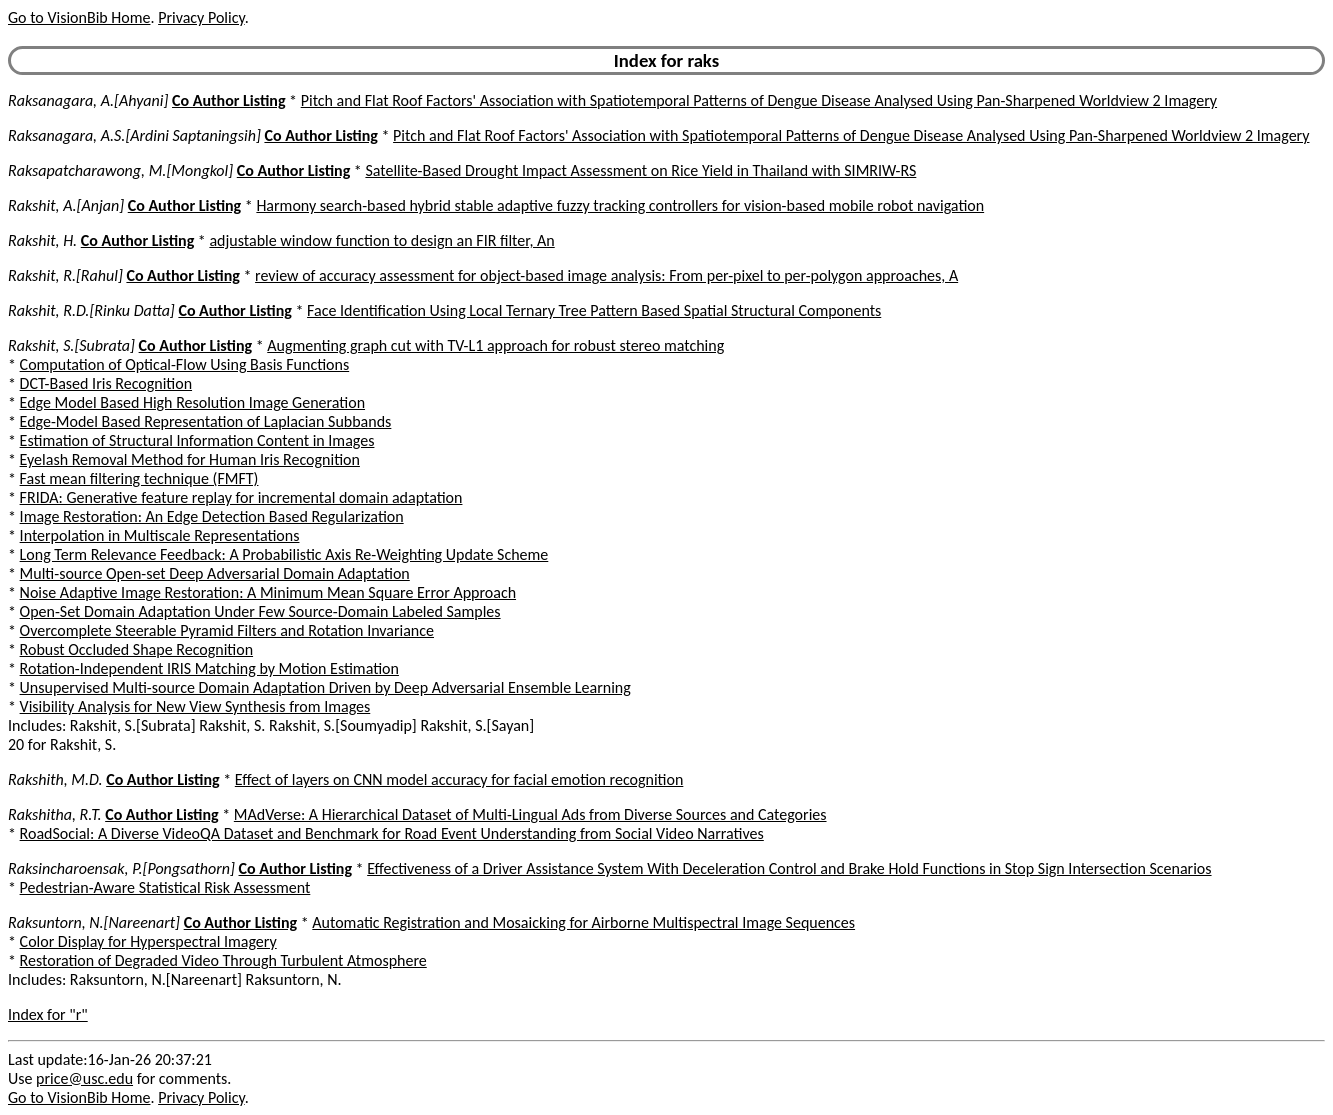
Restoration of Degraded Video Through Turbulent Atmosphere (223, 960)
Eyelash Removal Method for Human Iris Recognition (190, 459)
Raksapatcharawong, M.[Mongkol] (120, 170)
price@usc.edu (84, 1078)
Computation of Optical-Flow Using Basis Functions (185, 364)
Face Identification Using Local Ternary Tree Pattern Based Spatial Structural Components (594, 310)
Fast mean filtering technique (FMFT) (139, 478)
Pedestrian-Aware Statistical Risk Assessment (165, 887)
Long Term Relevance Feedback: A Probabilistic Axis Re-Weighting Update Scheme (284, 554)
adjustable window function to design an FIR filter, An (381, 240)
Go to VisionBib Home (79, 17)
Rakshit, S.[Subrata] (71, 345)
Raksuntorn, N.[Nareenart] (94, 922)
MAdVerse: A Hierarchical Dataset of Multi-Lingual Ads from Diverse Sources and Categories (530, 814)
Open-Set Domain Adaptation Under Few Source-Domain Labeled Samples (260, 611)
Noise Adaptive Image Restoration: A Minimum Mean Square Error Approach (268, 592)
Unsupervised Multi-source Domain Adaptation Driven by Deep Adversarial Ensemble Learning (325, 687)
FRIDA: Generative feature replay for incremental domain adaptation (241, 497)
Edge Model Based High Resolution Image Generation (192, 402)
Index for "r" (48, 1014)
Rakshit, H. (42, 240)
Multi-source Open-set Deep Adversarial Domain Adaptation (215, 573)
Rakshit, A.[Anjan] (66, 205)
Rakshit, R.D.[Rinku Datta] (91, 310)
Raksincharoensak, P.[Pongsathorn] (121, 868)
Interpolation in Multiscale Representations (160, 535)
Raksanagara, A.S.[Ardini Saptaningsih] (134, 135)
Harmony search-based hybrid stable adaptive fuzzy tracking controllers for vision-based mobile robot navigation (620, 205)
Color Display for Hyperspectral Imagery (148, 941)
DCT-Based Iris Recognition (106, 383)
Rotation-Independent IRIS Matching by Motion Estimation (209, 668)
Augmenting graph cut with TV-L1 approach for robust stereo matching (495, 345)
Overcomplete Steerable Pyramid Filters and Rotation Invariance (227, 630)
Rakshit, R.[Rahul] (65, 275)
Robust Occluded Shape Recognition (136, 649)
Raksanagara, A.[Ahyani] (88, 100)
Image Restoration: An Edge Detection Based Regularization (212, 516)
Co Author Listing (228, 100)
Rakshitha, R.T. (55, 814)
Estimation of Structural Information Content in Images (197, 440)
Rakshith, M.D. (55, 779)
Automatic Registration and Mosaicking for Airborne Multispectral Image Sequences (583, 922)
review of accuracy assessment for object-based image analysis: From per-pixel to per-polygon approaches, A (606, 275)
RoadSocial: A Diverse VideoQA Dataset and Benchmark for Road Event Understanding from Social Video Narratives (392, 833)
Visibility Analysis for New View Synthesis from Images (195, 706)
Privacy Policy (201, 17)
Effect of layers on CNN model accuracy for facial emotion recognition (459, 779)
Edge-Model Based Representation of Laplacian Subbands (206, 421)
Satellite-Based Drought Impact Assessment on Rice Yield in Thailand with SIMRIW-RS (640, 170)
